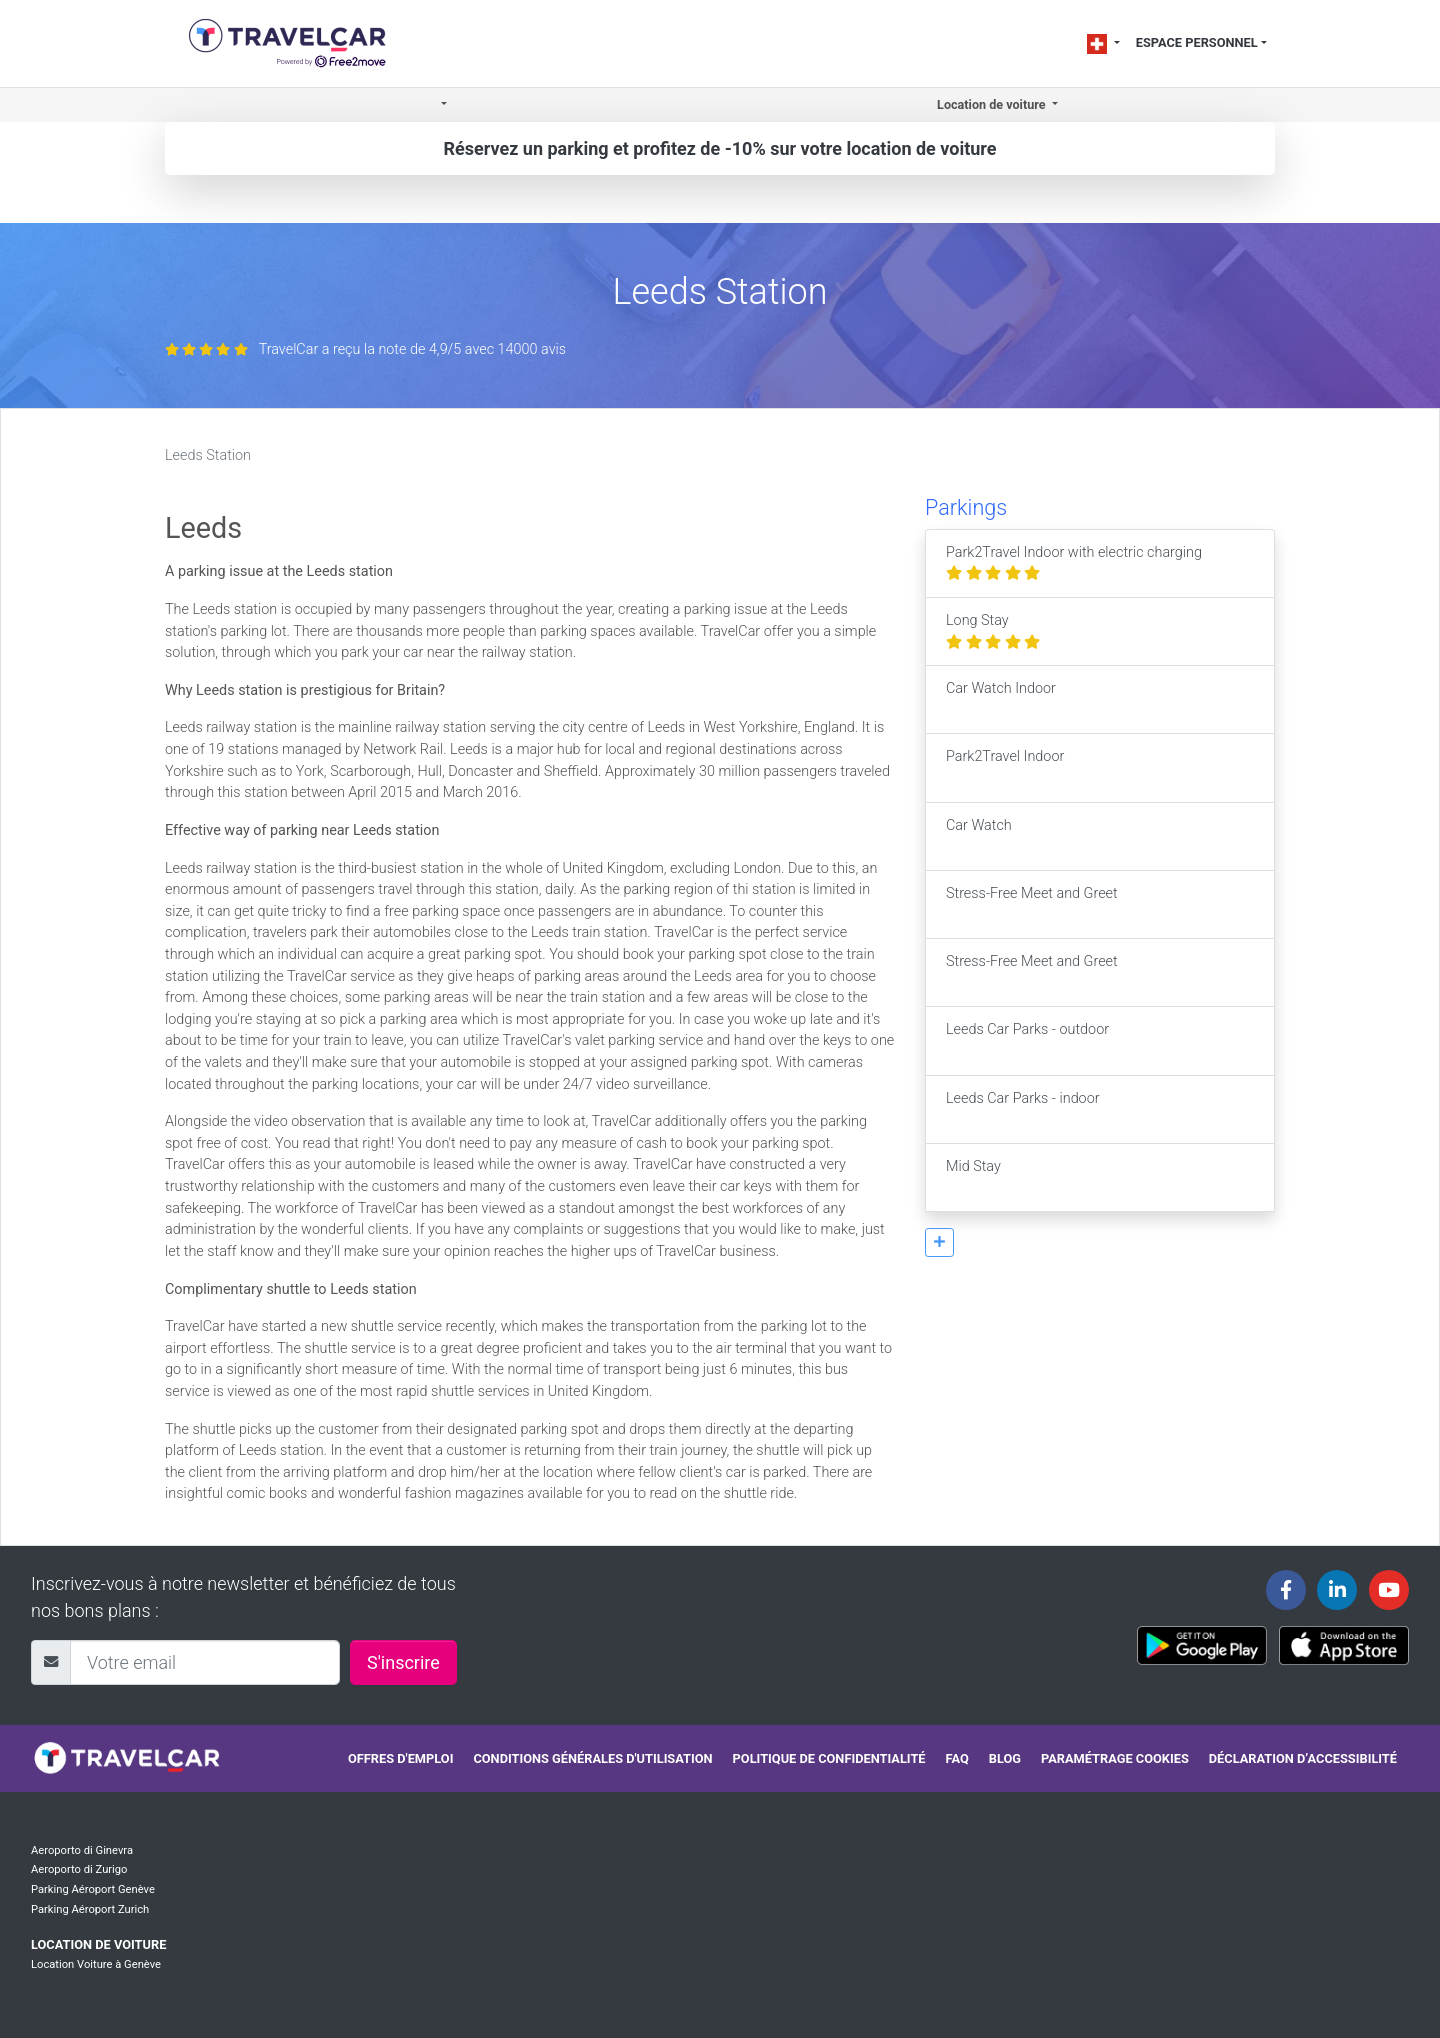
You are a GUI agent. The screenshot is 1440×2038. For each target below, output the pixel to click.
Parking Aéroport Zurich (90, 1909)
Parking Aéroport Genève (93, 1889)
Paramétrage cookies (1115, 1758)
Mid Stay (973, 1177)
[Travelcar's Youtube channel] (1389, 1590)
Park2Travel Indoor (1005, 767)
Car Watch (979, 836)
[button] (442, 105)
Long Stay (993, 631)
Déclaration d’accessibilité (1303, 1758)
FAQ (957, 1758)
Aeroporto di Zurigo (79, 1869)
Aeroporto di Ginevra (82, 1850)
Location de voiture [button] (993, 104)
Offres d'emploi (400, 1758)
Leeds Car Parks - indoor (1023, 1109)
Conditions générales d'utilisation (592, 1758)
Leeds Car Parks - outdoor (1027, 1040)
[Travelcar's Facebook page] (1286, 1590)
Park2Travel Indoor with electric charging (1074, 563)
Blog (1005, 1758)
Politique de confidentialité (829, 1758)
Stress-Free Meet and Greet (1032, 904)
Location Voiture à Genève (96, 1964)
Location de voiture (98, 1944)
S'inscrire (403, 1662)
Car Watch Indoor (1001, 699)
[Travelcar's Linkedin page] (1337, 1590)
